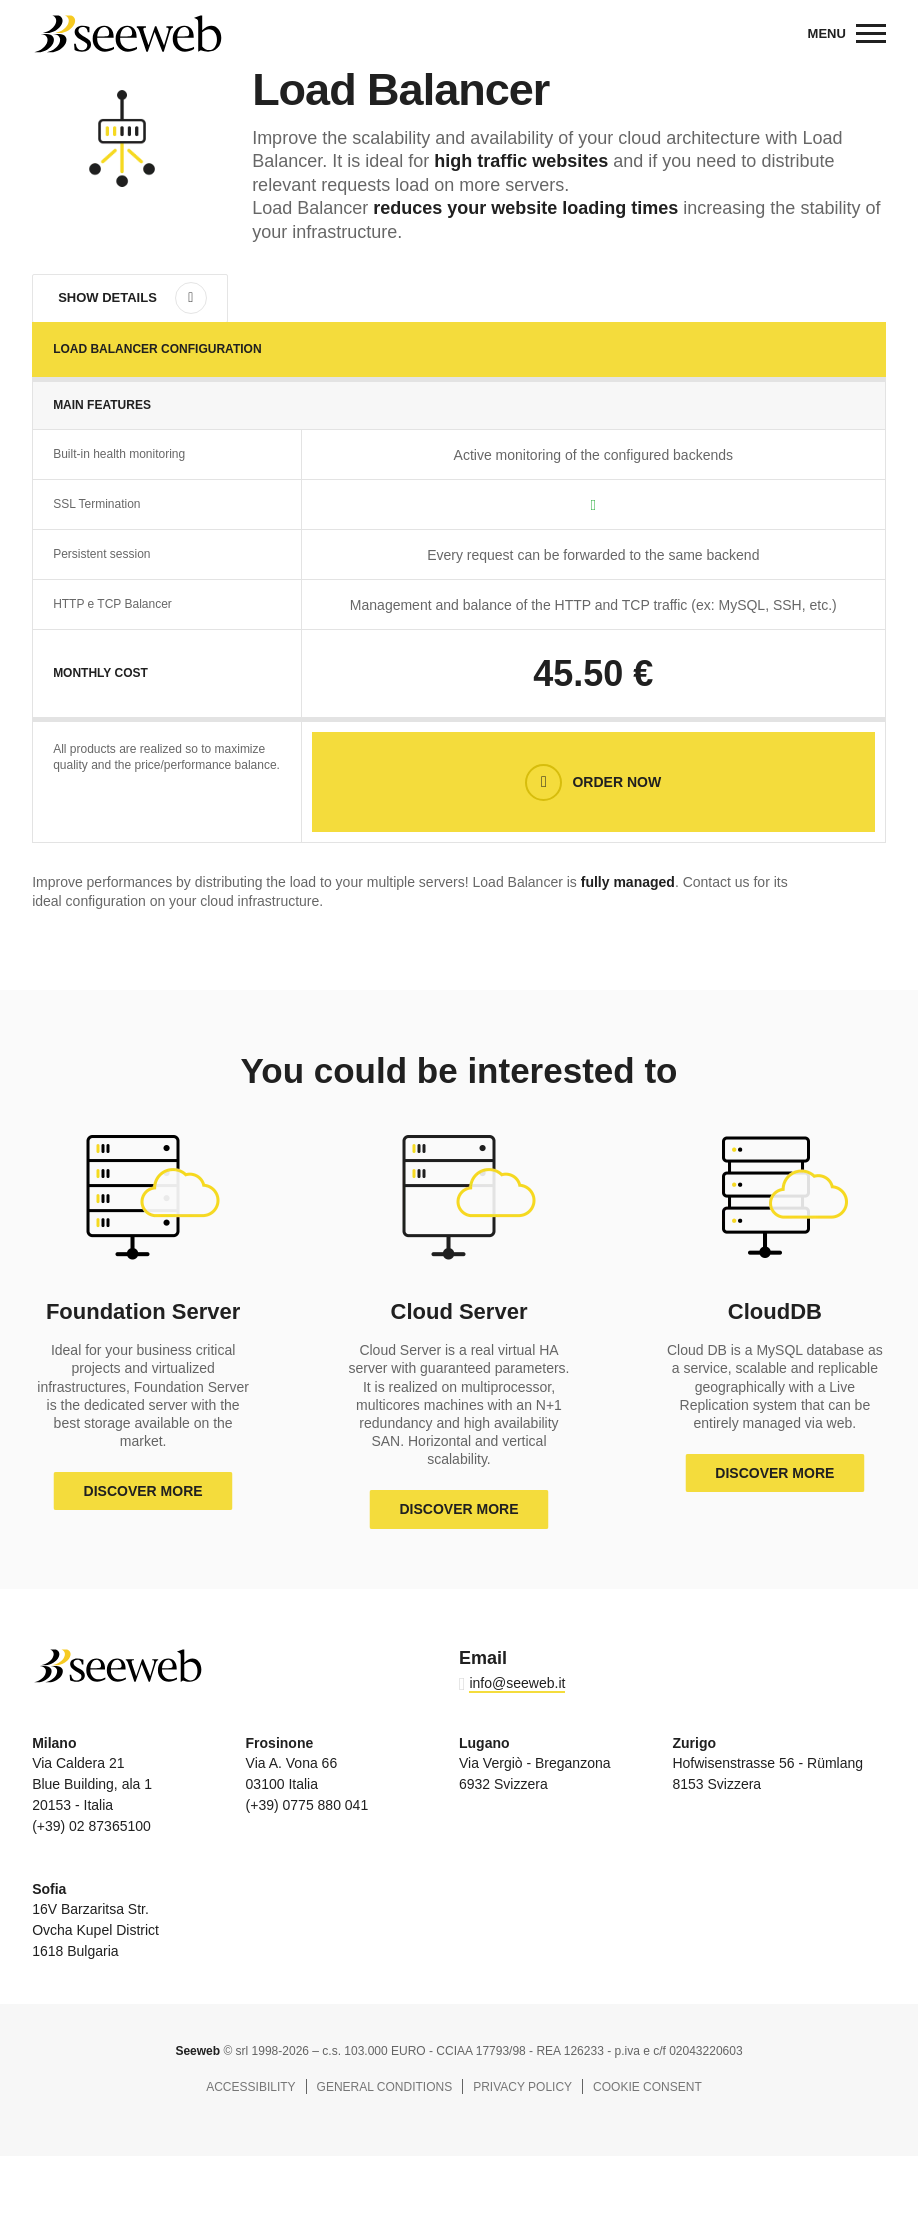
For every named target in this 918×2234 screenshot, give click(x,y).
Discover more (143, 1491)
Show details (107, 297)
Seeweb (127, 34)
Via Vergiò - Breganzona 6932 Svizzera (535, 1764)
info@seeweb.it (517, 1683)
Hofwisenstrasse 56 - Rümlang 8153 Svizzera (767, 1764)
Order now (616, 782)
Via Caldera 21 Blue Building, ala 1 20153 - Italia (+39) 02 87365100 (92, 1784)
